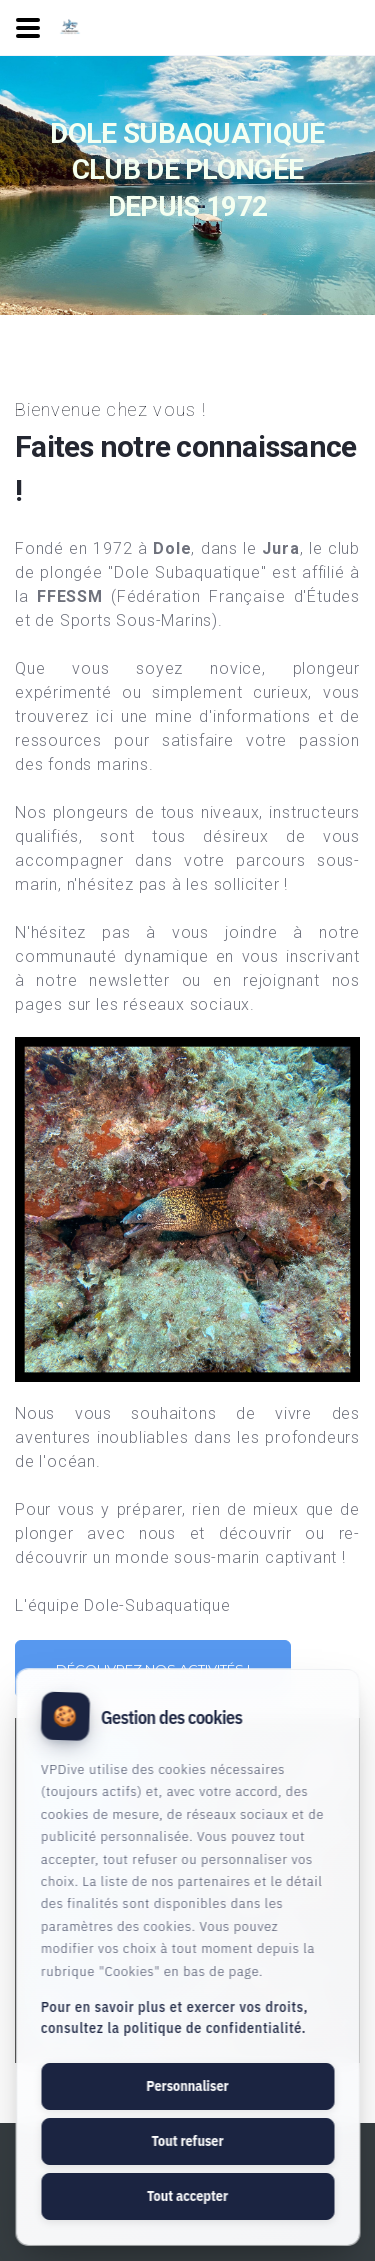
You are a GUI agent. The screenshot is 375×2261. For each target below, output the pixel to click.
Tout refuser (187, 2141)
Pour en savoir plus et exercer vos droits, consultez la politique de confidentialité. (174, 2017)
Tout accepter (187, 2196)
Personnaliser (187, 2086)
